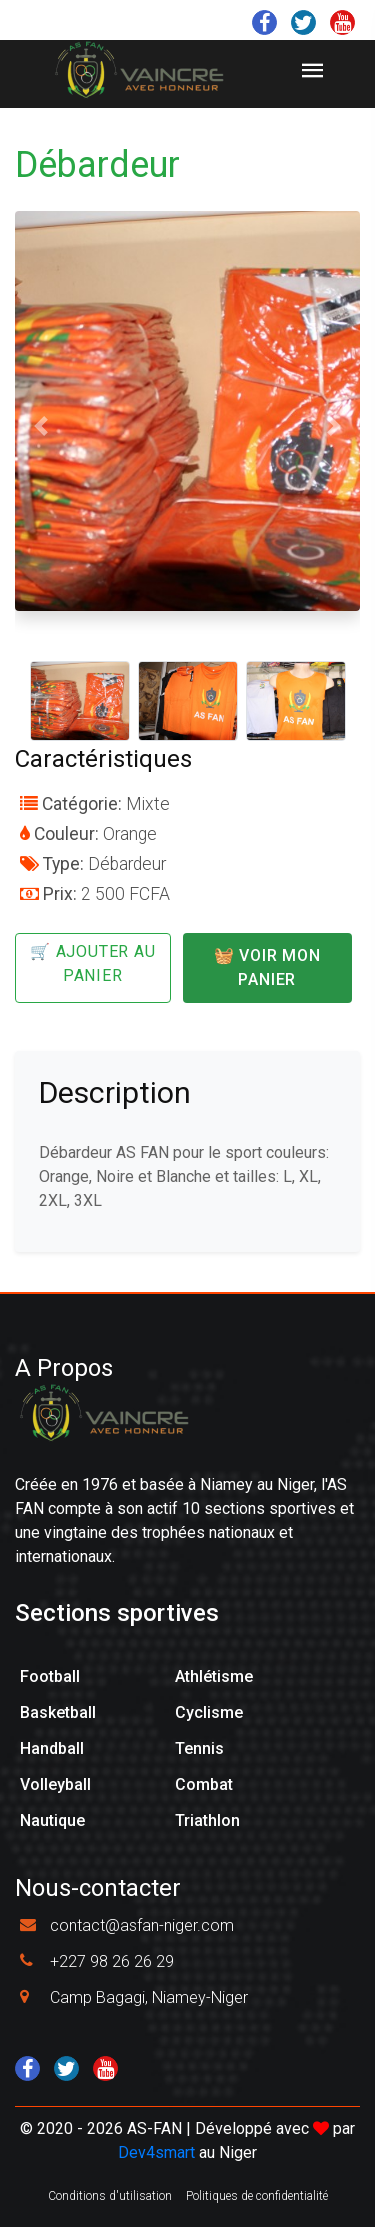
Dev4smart (156, 2152)
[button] (41, 426)
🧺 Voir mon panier (267, 967)
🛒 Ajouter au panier (93, 963)
